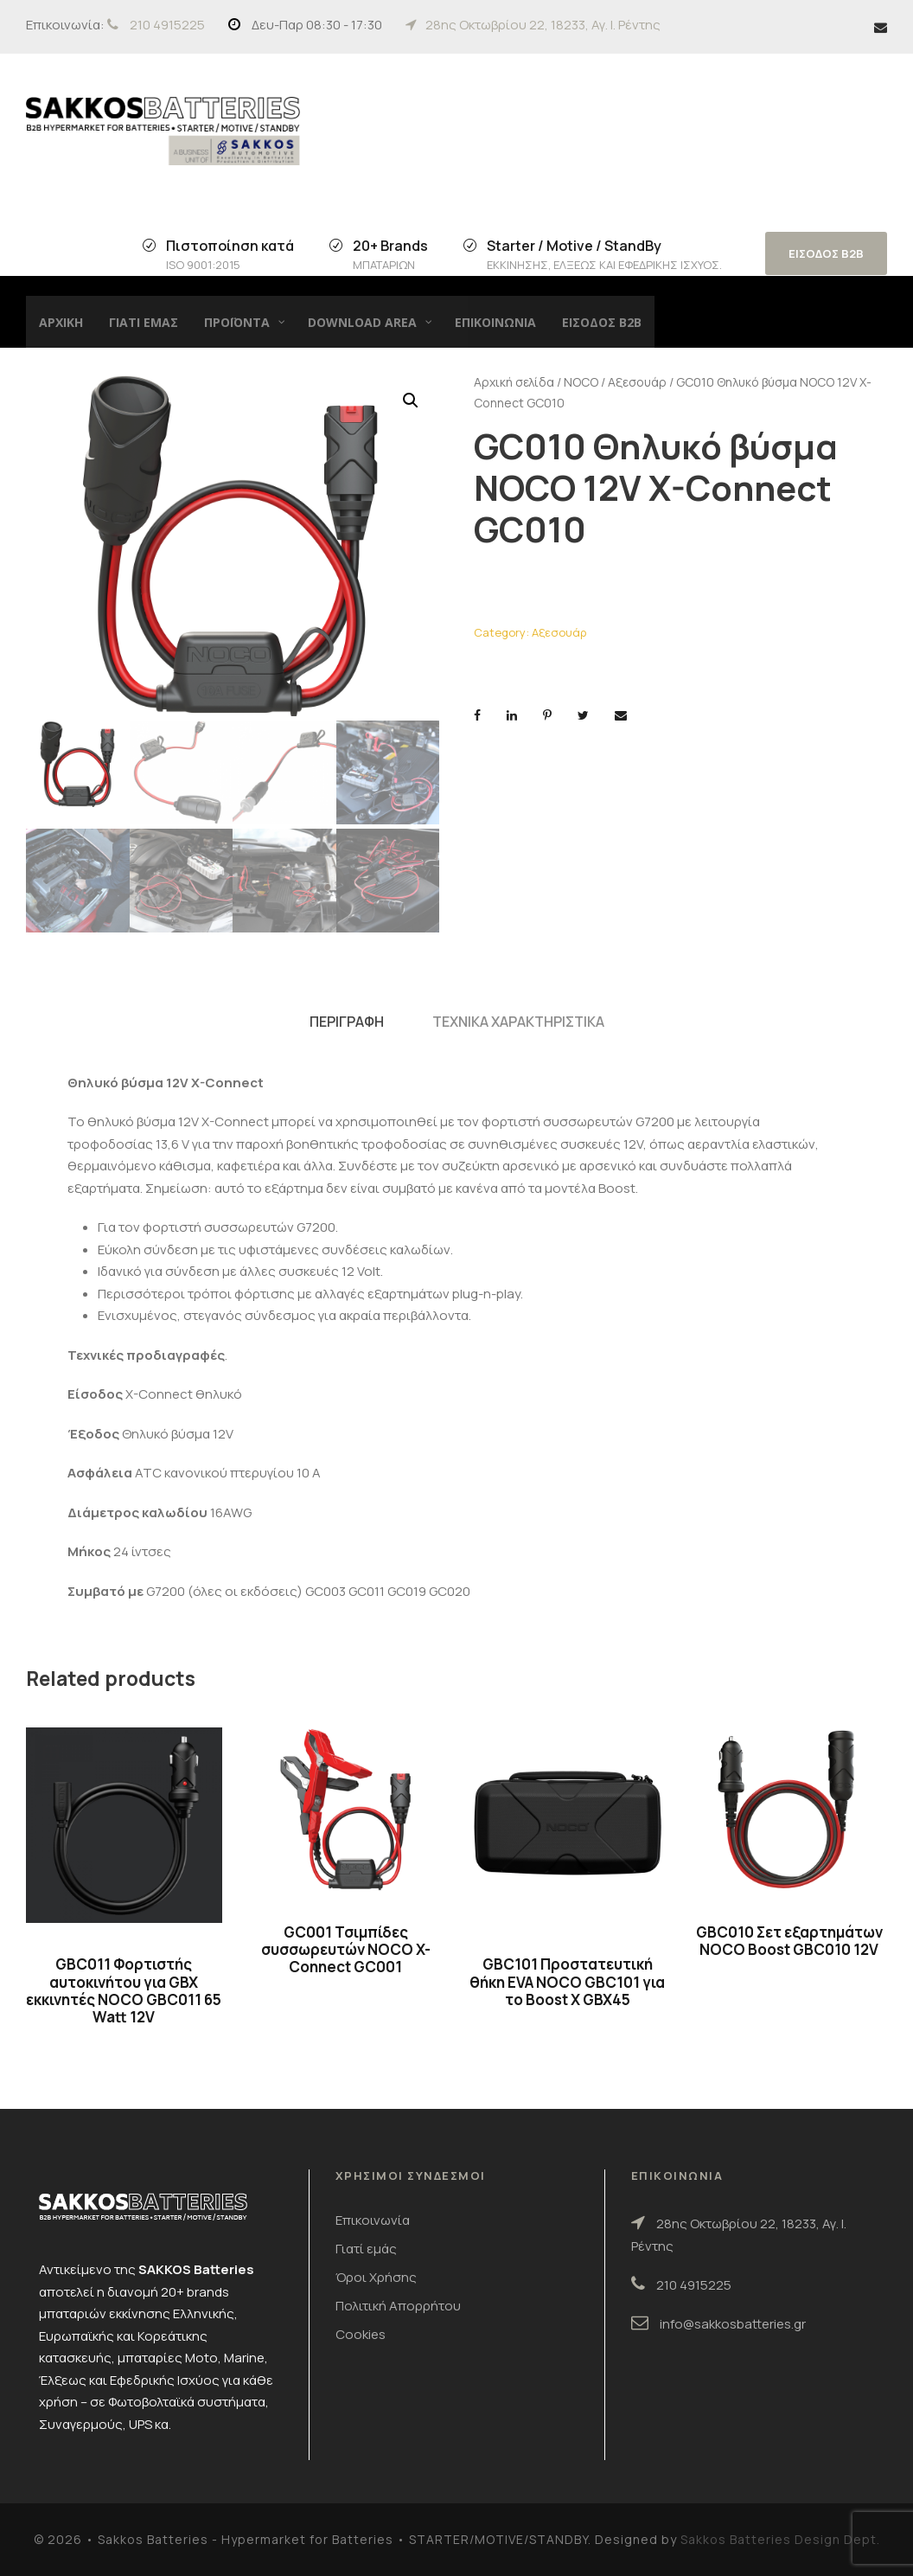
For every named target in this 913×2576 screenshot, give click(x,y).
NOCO (581, 382)
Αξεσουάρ (637, 382)
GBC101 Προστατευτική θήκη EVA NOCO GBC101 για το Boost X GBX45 (567, 1981)
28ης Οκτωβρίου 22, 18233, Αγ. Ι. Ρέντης (543, 25)
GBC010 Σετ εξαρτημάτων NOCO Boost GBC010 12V (789, 1940)
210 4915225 (167, 25)
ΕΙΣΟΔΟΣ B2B (826, 253)
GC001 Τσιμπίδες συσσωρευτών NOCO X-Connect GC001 (346, 1949)
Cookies (360, 2334)
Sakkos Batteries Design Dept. (780, 2539)
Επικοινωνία (372, 2220)
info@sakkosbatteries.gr (733, 2324)
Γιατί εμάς (366, 2249)
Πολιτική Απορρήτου (398, 2306)
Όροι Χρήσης (376, 2277)
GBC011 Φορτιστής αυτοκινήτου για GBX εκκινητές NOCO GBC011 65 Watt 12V (123, 1990)
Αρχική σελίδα (514, 382)
